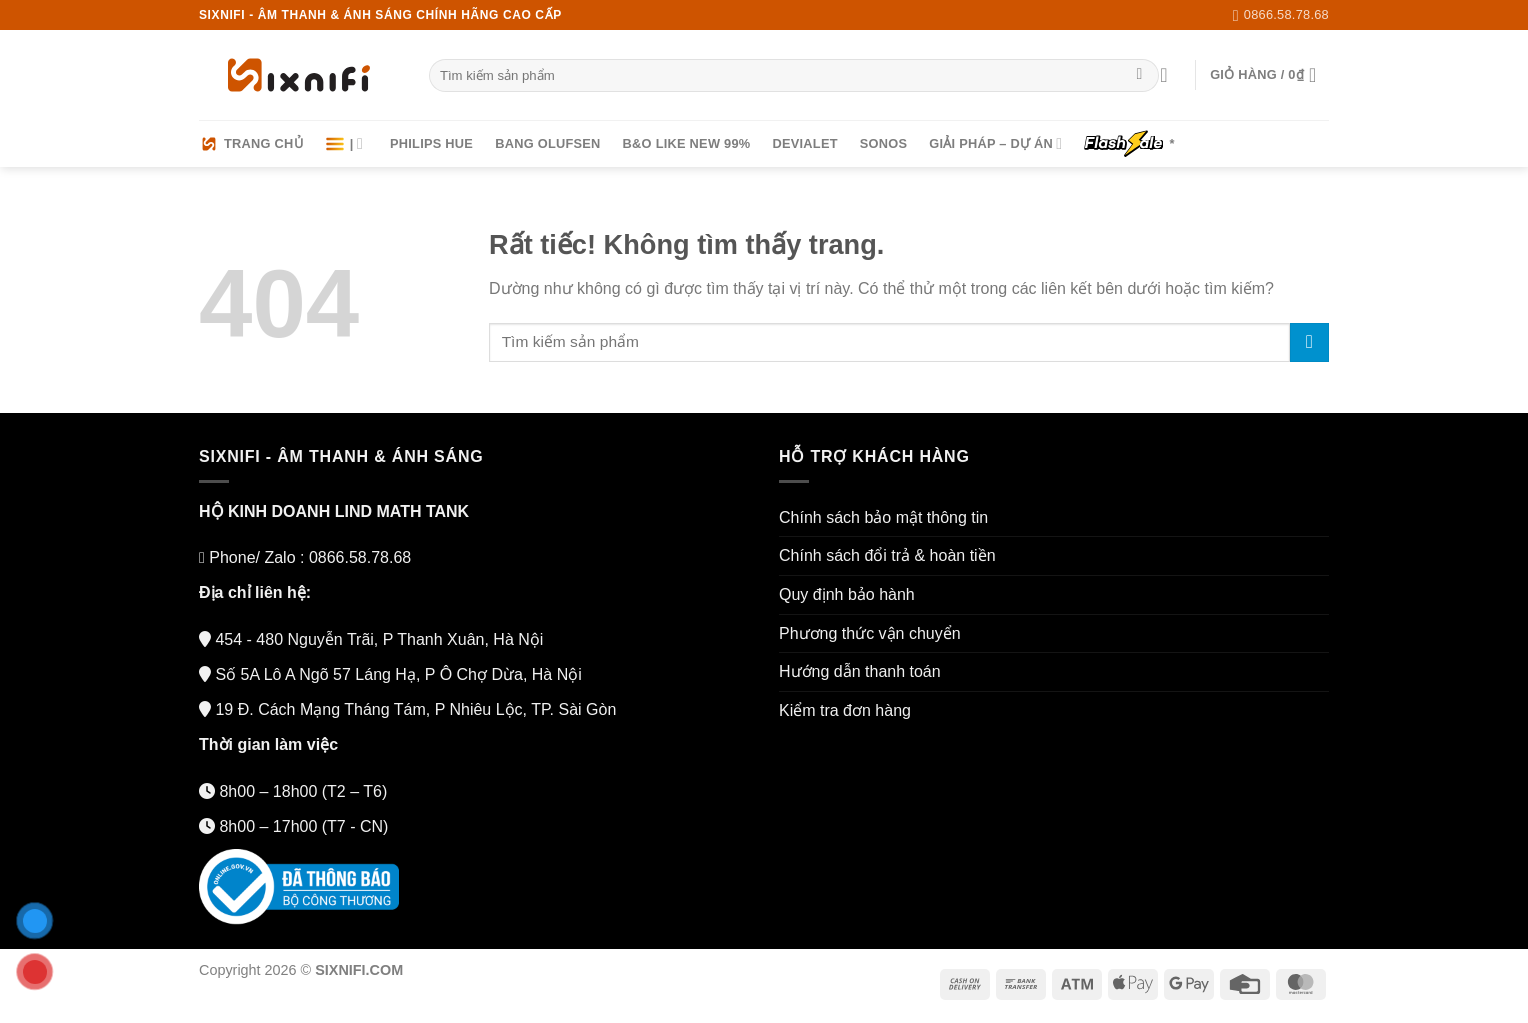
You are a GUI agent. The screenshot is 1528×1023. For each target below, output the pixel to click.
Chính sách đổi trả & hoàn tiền (887, 555)
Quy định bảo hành (847, 594)
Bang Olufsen (547, 143)
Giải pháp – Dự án (995, 143)
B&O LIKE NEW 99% (687, 143)
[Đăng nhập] (1170, 75)
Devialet (804, 143)
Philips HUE (431, 143)
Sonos (884, 143)
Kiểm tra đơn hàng (845, 710)
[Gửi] (1139, 76)
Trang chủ (251, 144)
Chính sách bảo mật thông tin (883, 517)
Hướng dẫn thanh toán (860, 671)
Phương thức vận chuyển (870, 633)
